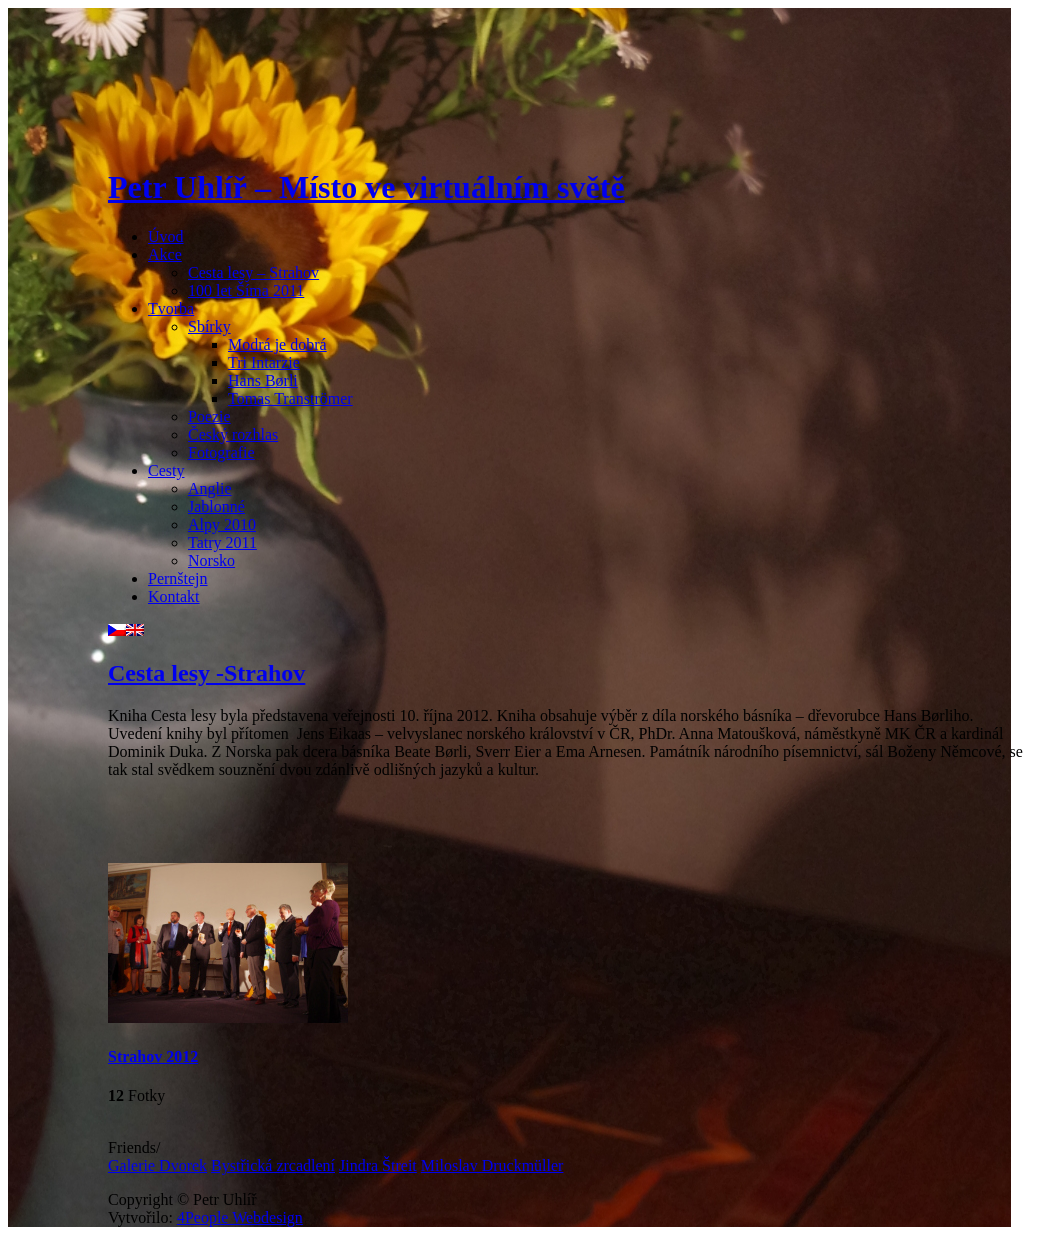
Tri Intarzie (264, 362)
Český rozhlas (233, 434)
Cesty (166, 470)
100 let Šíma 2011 (246, 290)
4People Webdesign (240, 1217)
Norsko (211, 560)
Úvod (166, 236)
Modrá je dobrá (277, 344)
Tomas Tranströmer (290, 398)
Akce (165, 254)
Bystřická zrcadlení (273, 1165)
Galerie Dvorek (157, 1165)
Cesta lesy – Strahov (253, 272)
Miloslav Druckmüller (492, 1165)
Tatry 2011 (222, 542)
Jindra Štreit (378, 1165)
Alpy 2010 (222, 524)
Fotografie (221, 452)
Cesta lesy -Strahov (206, 673)
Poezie (209, 416)
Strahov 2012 (153, 1056)
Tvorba (171, 308)
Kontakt (174, 596)
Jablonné (216, 506)
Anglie (210, 488)
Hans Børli (263, 380)
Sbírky (209, 326)
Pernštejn (178, 578)
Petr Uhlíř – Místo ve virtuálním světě (366, 187)
